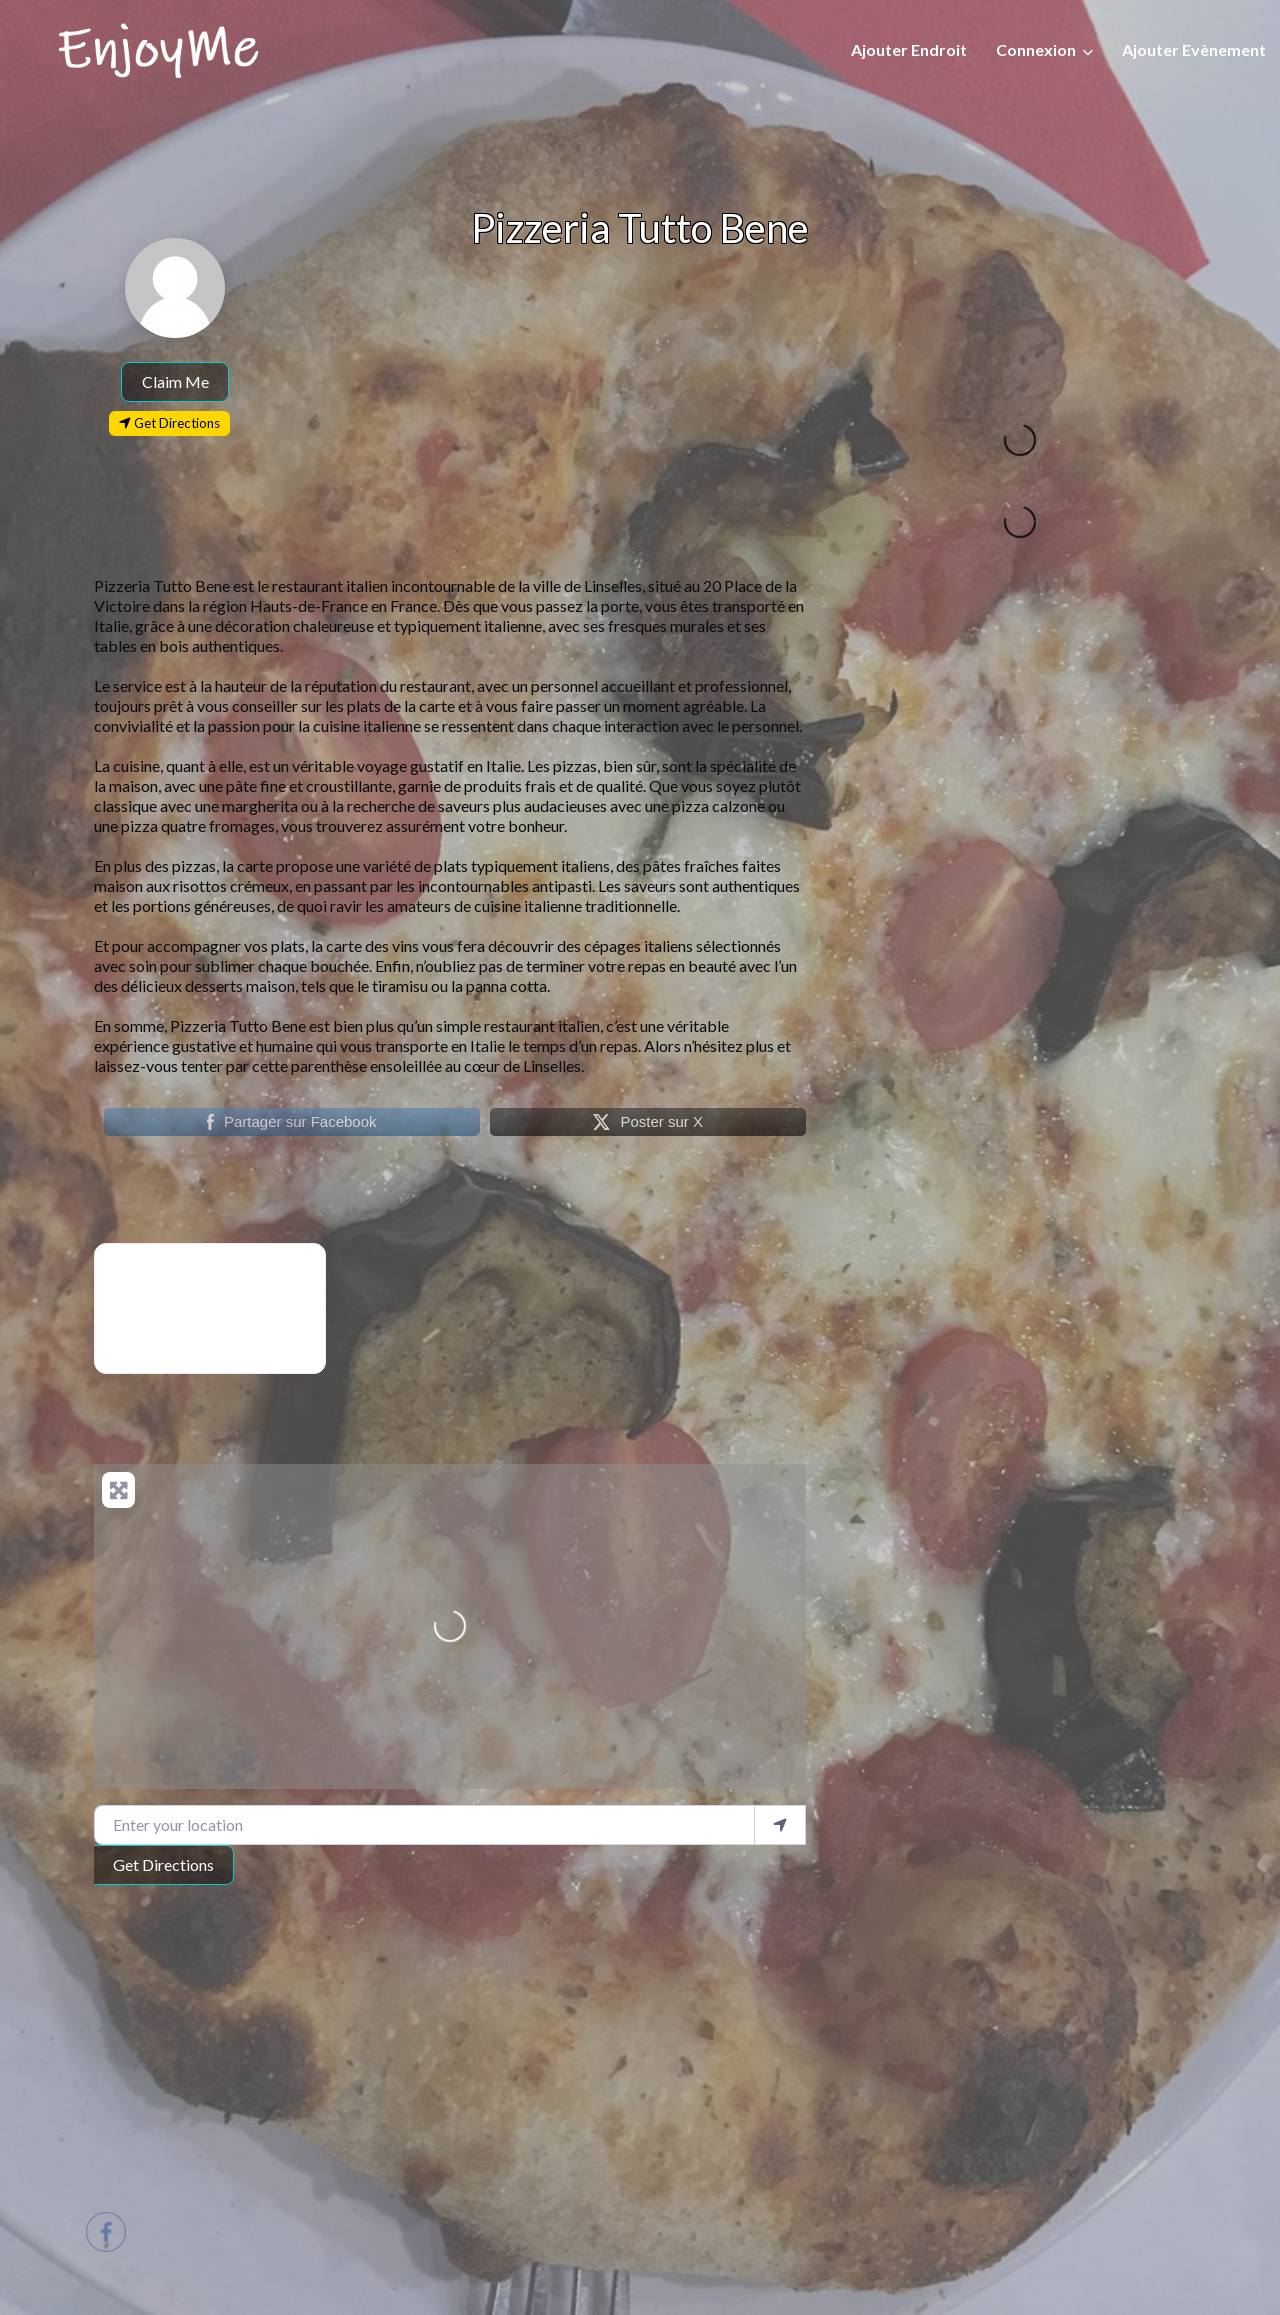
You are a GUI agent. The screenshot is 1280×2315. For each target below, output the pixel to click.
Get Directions (163, 1864)
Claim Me (175, 381)
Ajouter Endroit (909, 49)
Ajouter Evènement (1194, 49)
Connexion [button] (1036, 49)
